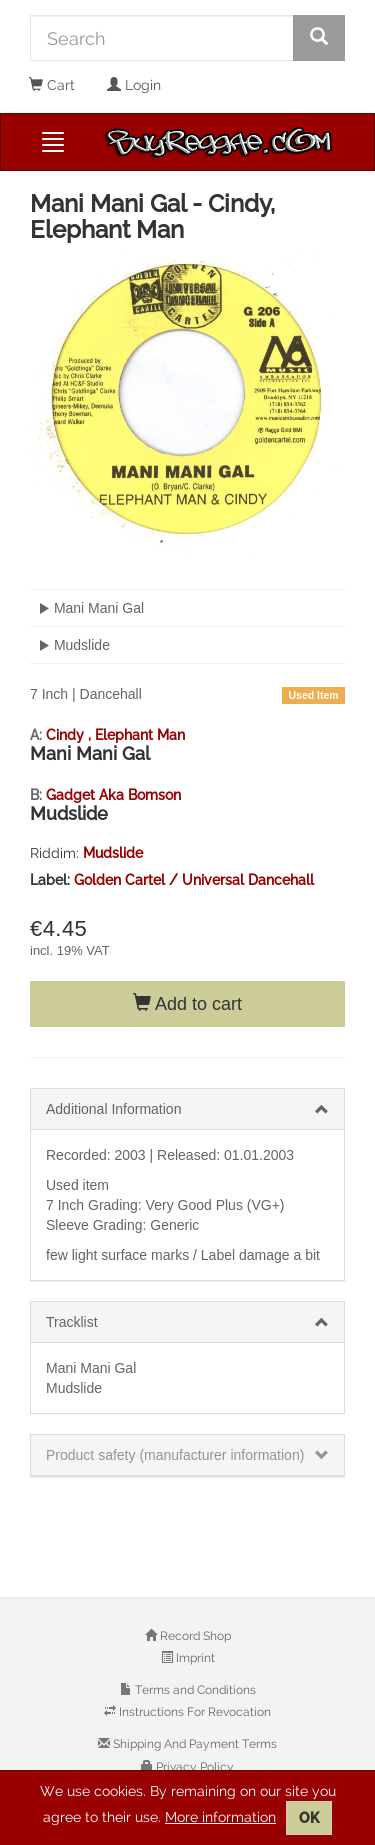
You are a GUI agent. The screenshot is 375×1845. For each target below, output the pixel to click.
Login (134, 85)
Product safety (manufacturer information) (175, 1455)
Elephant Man (140, 735)
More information (220, 1817)
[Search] (162, 38)
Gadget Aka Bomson (113, 795)
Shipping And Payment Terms (193, 1744)
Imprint (194, 1658)
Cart (52, 85)
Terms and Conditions (194, 1690)
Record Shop (194, 1636)
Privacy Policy (193, 1767)
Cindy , (70, 735)
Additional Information (113, 1109)
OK (309, 1818)
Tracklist (72, 1322)
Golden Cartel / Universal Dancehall (194, 880)
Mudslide (113, 853)
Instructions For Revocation (193, 1712)
